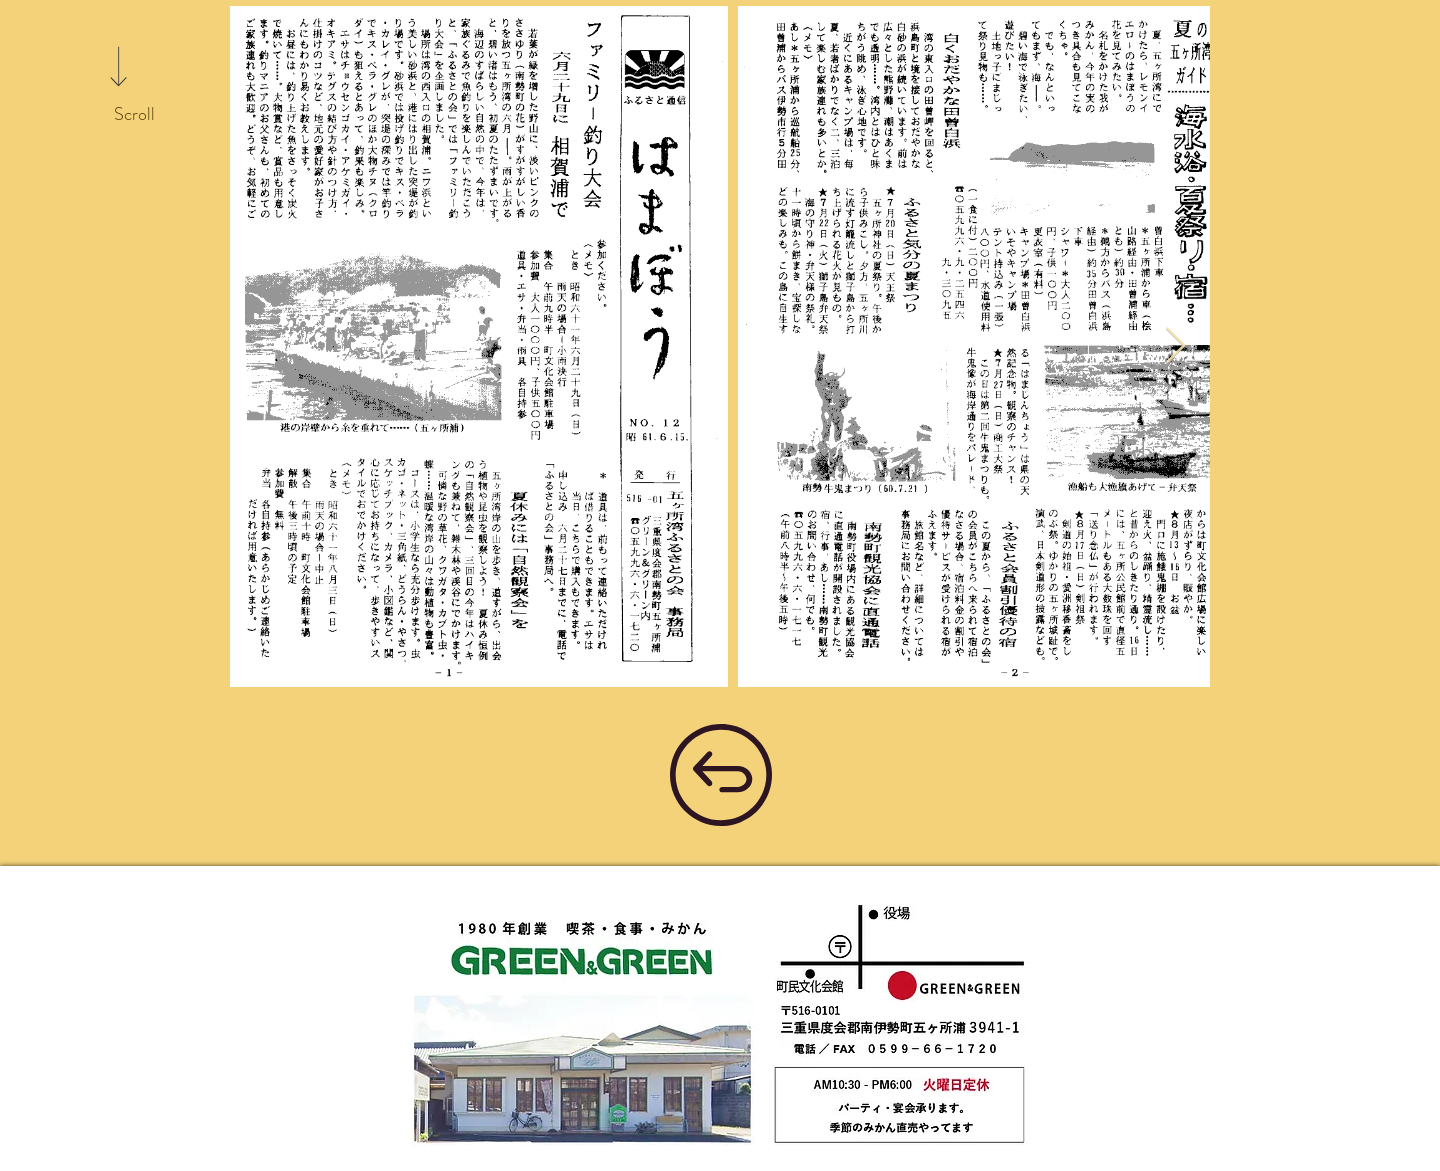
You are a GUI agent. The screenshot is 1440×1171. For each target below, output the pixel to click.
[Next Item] (1175, 346)
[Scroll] (134, 115)
